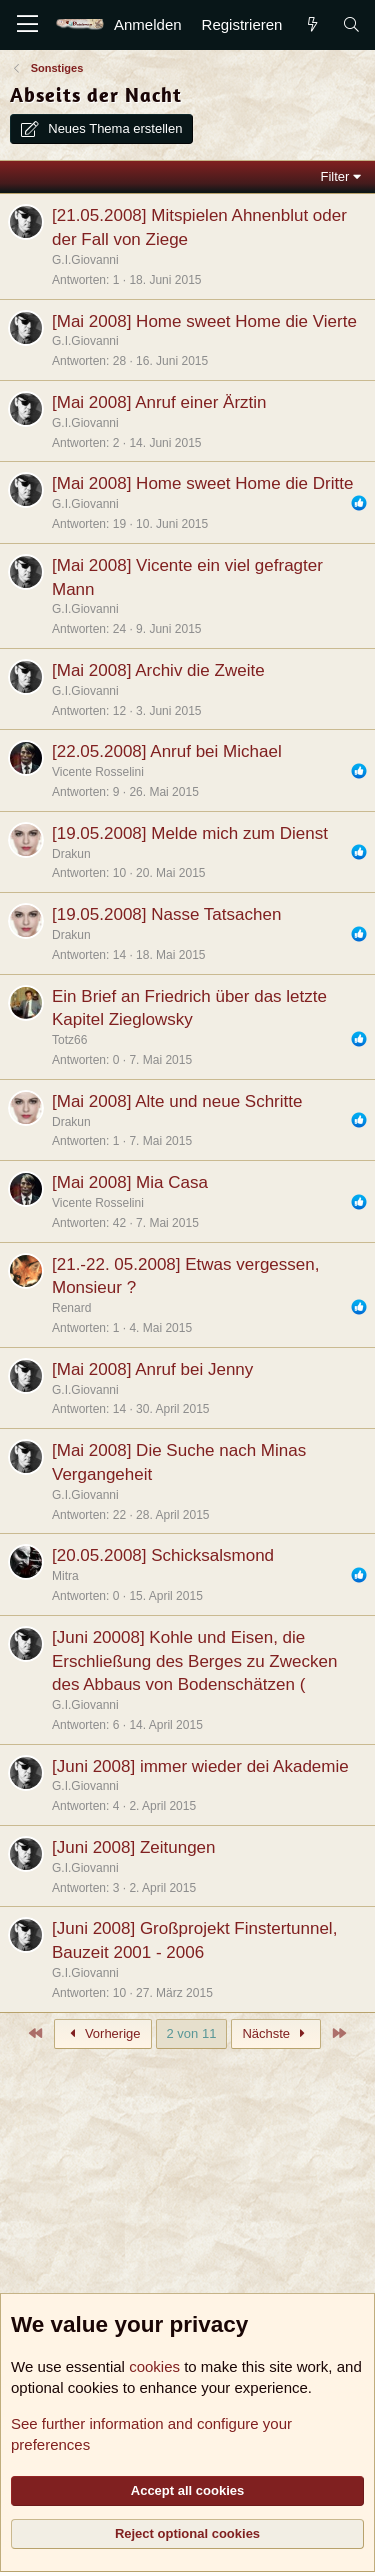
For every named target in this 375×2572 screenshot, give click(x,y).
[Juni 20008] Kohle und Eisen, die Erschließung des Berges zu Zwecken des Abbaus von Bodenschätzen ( (194, 1661)
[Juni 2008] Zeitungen (134, 1847)
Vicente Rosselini (98, 772)
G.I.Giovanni (85, 260)
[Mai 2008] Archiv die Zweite (158, 670)
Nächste (276, 2033)
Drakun (71, 854)
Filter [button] (335, 176)
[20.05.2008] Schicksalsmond (163, 1555)
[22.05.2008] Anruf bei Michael (167, 751)
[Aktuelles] (311, 24)
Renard (71, 1308)
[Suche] (351, 24)
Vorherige (103, 2033)
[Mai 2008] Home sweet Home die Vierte (204, 321)
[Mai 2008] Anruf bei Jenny (152, 1369)
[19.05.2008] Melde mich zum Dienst (190, 833)
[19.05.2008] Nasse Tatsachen (166, 914)
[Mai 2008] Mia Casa (130, 1182)
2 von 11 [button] (192, 2033)
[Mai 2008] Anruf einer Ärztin (159, 402)
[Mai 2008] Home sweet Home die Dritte (202, 483)
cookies (154, 2366)
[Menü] (27, 25)
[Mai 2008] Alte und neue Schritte (177, 1101)
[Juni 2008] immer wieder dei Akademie (200, 1766)
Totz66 (69, 1040)
